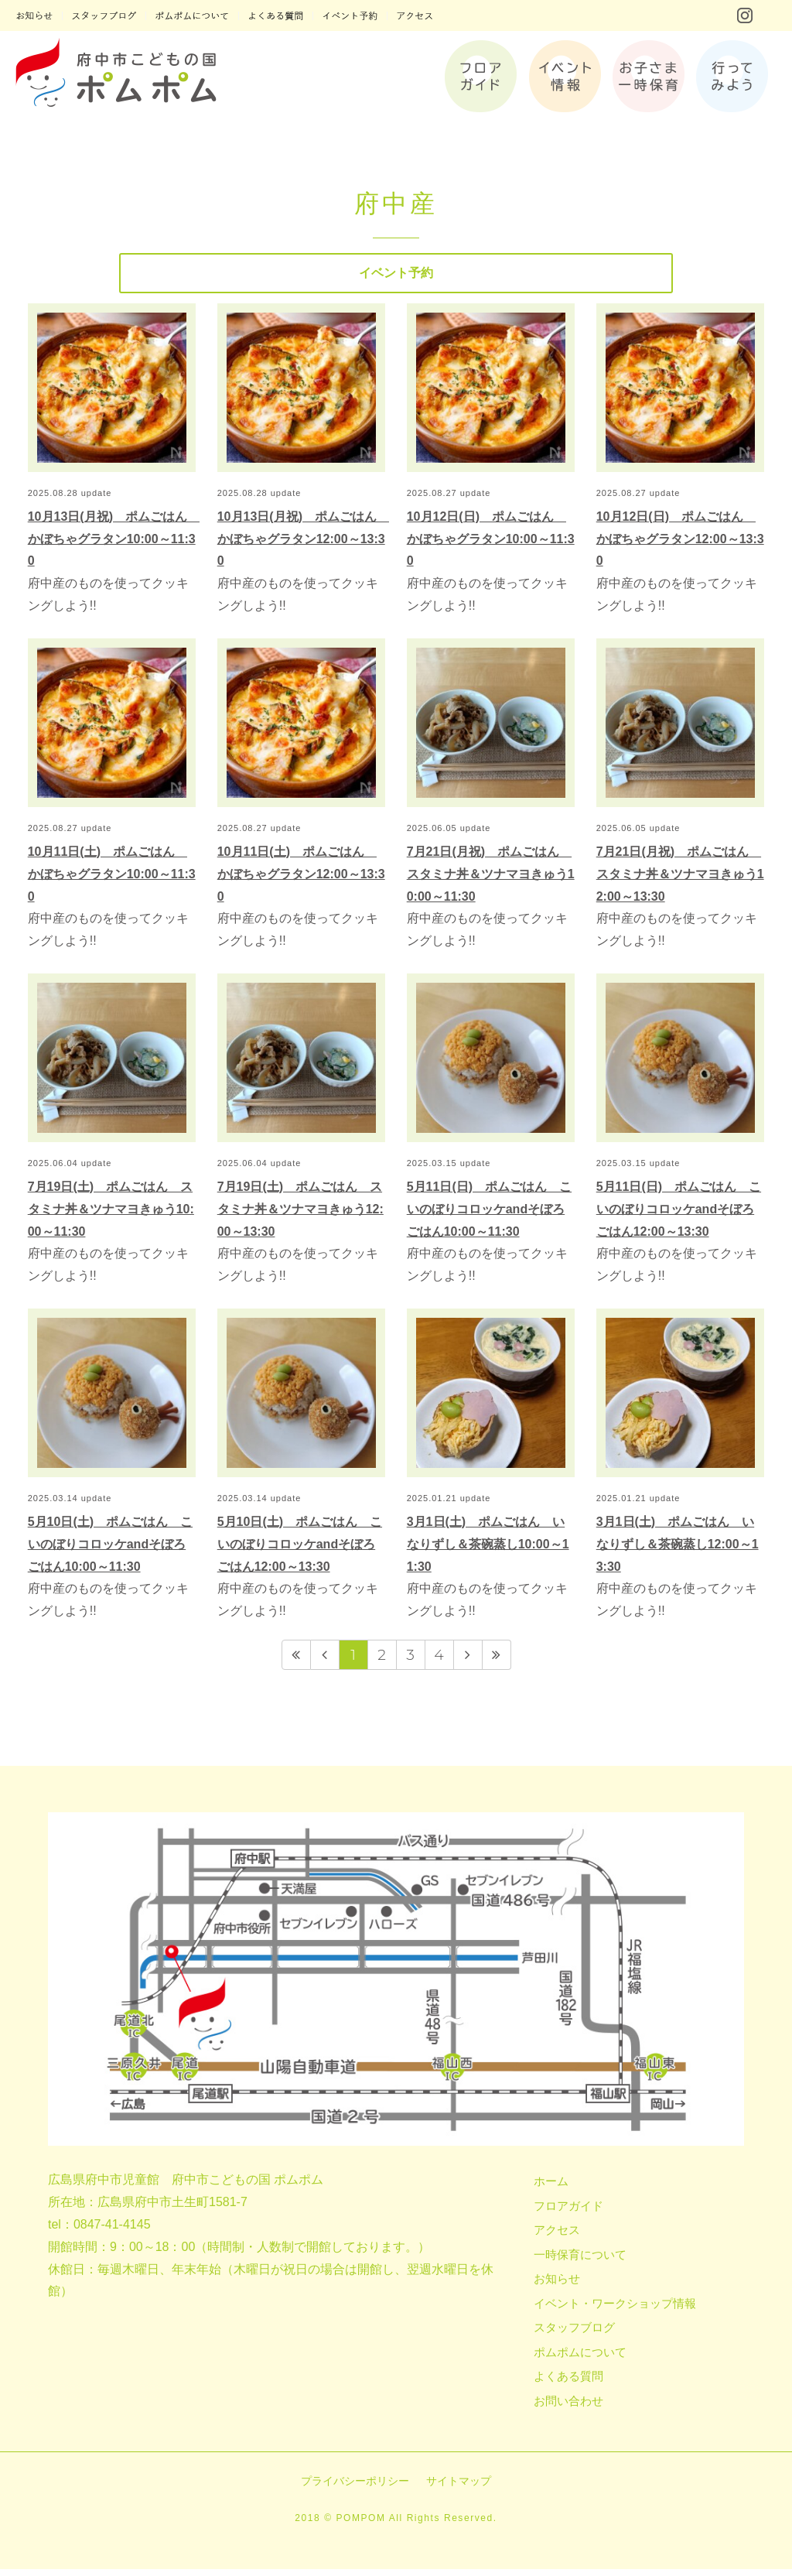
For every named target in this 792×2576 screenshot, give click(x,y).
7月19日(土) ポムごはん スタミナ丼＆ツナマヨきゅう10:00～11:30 (111, 1215)
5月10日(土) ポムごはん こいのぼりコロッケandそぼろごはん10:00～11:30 (110, 1550)
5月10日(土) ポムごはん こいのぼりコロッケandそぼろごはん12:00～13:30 (299, 1550)
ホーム (551, 2188)
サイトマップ (458, 2488)
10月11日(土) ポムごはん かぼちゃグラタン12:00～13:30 (301, 880)
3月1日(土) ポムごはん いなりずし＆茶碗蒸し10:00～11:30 (488, 1550)
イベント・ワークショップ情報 (615, 2309)
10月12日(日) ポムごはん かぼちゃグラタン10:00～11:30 (491, 545)
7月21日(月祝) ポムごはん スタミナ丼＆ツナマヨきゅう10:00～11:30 (491, 880)
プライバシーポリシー (355, 2488)
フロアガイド (568, 2212)
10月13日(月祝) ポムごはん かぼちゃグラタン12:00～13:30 (303, 545)
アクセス (557, 2236)
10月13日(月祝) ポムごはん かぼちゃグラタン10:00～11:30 (114, 545)
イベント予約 (396, 276)
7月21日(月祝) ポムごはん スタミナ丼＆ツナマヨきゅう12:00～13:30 (680, 880)
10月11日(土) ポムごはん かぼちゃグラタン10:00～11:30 (112, 880)
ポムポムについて (580, 2358)
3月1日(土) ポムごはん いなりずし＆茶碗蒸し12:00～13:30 (677, 1550)
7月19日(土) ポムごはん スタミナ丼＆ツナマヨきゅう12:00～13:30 (300, 1215)
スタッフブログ (574, 2334)
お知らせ (557, 2285)
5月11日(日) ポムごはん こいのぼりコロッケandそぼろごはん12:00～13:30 (678, 1215)
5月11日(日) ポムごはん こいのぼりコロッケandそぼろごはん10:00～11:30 (489, 1215)
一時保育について (580, 2260)
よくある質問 (568, 2383)
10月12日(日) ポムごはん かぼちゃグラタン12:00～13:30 (680, 545)
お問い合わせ (568, 2407)
